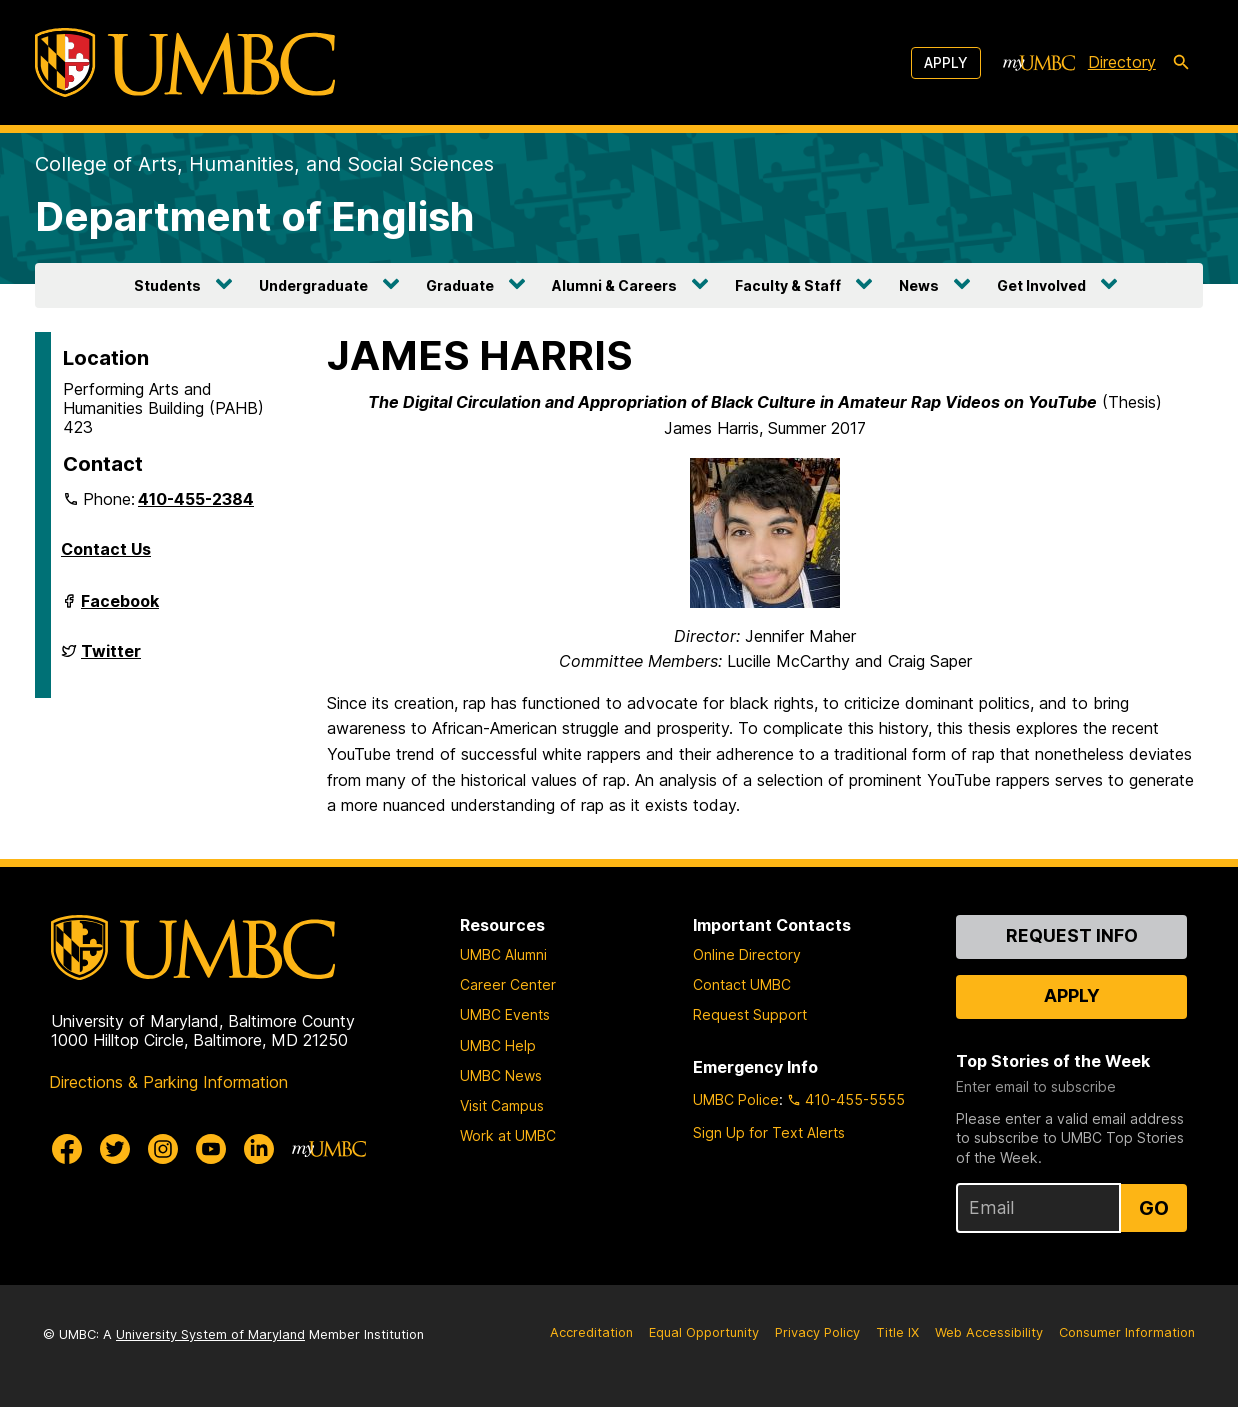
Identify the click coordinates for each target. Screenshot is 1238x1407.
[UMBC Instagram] (163, 1149)
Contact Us (106, 549)
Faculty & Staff (788, 285)
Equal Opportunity (704, 1332)
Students (167, 285)
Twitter (111, 659)
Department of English (255, 216)
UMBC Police (736, 1099)
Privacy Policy (817, 1332)
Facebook (120, 609)
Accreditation (591, 1332)
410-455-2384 (196, 499)
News (919, 285)
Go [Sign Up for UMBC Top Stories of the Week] (1154, 1208)
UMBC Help (498, 1045)
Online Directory (747, 954)
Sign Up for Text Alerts (769, 1132)
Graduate (460, 285)
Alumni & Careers (614, 285)
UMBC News (501, 1075)
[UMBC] (185, 62)
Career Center (508, 984)
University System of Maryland (210, 1334)
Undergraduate (313, 285)
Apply (946, 62)
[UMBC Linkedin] (259, 1149)
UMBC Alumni (503, 954)
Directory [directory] (1122, 62)
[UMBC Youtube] (211, 1149)
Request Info (1072, 935)
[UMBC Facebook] (67, 1149)
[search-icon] (1181, 63)
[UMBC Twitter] (115, 1149)
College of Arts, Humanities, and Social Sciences (264, 164)
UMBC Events (505, 1014)
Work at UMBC (508, 1135)
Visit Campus (502, 1105)
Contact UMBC (742, 984)
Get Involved (1041, 285)
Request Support (750, 1014)
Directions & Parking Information (168, 1082)
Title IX (897, 1332)
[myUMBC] (1039, 63)
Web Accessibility (989, 1332)
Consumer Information (1127, 1332)
